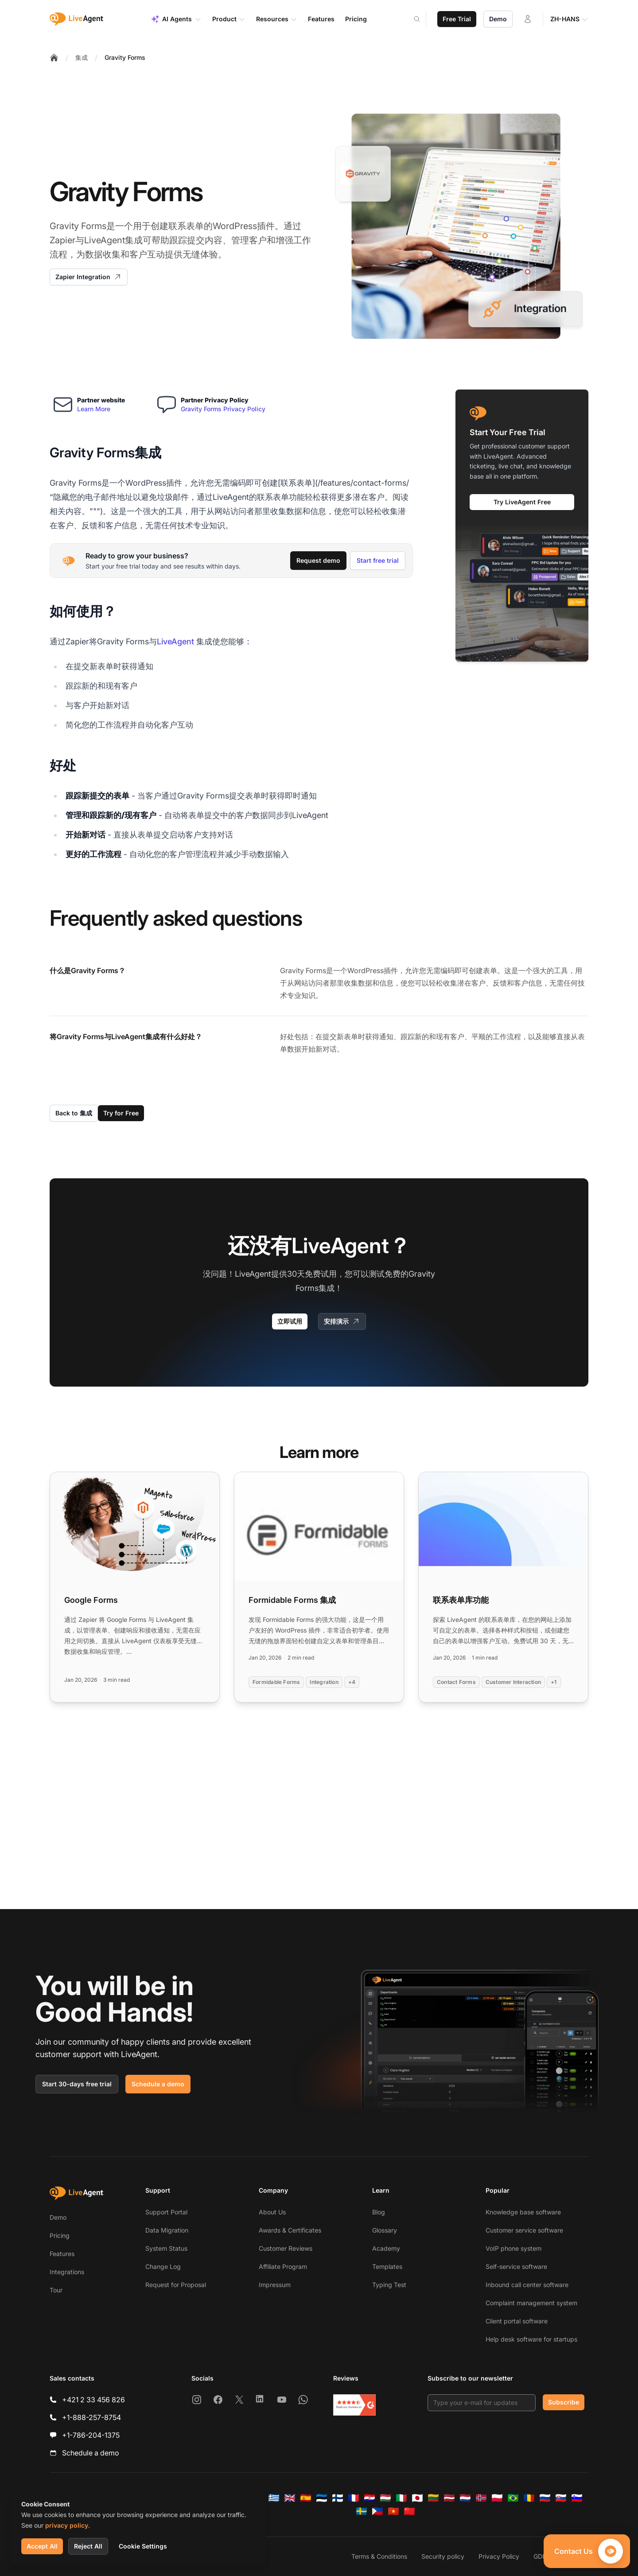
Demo (498, 19)
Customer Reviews (285, 2248)
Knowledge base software (523, 2212)
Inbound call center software (527, 2284)
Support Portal (166, 2212)
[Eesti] (321, 2498)
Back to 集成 (73, 1113)
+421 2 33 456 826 (93, 2399)
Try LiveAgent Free (522, 502)
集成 (81, 57)
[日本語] (417, 2498)
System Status (166, 2248)
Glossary (384, 2230)
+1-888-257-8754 (91, 2417)
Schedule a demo (158, 2084)
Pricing (60, 2235)
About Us (272, 2212)
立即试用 (289, 1321)
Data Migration (166, 2230)
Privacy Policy (498, 2556)
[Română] (529, 2498)
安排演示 (342, 1321)
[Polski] (497, 2498)
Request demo (318, 560)
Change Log (163, 2266)
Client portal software (517, 2321)
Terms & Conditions (379, 2556)
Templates (387, 2266)
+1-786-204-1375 (91, 2435)
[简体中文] (409, 2511)
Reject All (88, 2546)
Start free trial (378, 560)
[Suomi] (337, 2498)
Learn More (93, 409)
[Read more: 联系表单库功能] (503, 1587)
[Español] (305, 2498)
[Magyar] (385, 2498)
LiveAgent (175, 641)
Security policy (442, 2556)
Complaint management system (531, 2303)
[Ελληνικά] (273, 2498)
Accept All (42, 2546)
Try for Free (121, 1113)
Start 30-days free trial (77, 2084)
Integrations (67, 2272)
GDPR (541, 2556)
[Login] (528, 19)
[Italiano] (401, 2498)
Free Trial (457, 19)
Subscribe (563, 2402)
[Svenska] (361, 2511)
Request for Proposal (175, 2284)
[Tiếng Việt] (393, 2511)
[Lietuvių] (433, 2498)
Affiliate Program (283, 2266)
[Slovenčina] (561, 2498)
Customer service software (524, 2230)
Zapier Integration (88, 277)
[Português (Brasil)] (513, 2498)
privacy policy (66, 2525)
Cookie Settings (143, 2546)
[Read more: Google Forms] (134, 1587)
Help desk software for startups (531, 2339)
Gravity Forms (125, 57)
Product (228, 19)
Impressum (275, 2284)
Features (62, 2253)
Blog (378, 2212)
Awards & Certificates (290, 2230)
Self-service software (516, 2266)
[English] (289, 2498)
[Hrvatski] (369, 2498)
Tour (56, 2290)
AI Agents (176, 19)
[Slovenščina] (577, 2498)
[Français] (353, 2498)
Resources (276, 19)
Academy (386, 2248)
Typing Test (389, 2284)
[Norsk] (481, 2498)
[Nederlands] (465, 2498)
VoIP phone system (513, 2248)
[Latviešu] (449, 2498)
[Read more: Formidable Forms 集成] (319, 1587)
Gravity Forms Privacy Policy (223, 409)
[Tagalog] (377, 2511)
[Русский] (545, 2498)
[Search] (422, 19)
